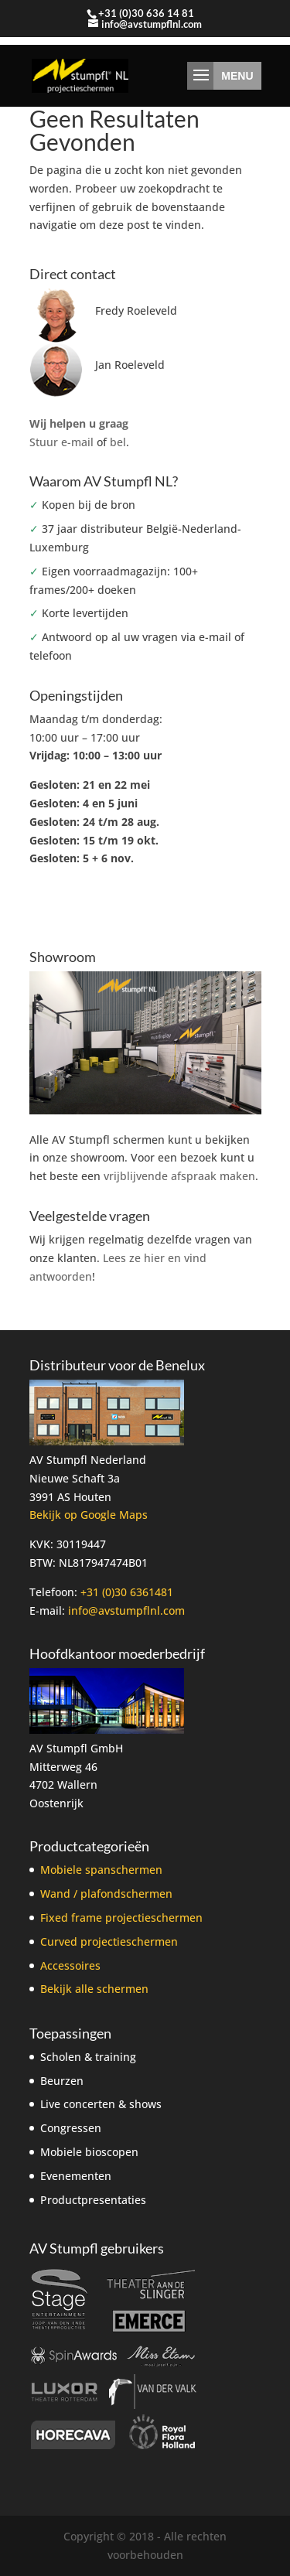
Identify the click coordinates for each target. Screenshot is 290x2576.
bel (118, 442)
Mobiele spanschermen (101, 1869)
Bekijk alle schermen (94, 1988)
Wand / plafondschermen (106, 1893)
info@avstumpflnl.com (126, 1610)
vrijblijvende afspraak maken (179, 1176)
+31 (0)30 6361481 (126, 1592)
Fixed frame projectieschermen (121, 1917)
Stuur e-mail (61, 442)
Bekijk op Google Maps (88, 1514)
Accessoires (70, 1965)
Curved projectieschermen (109, 1941)
